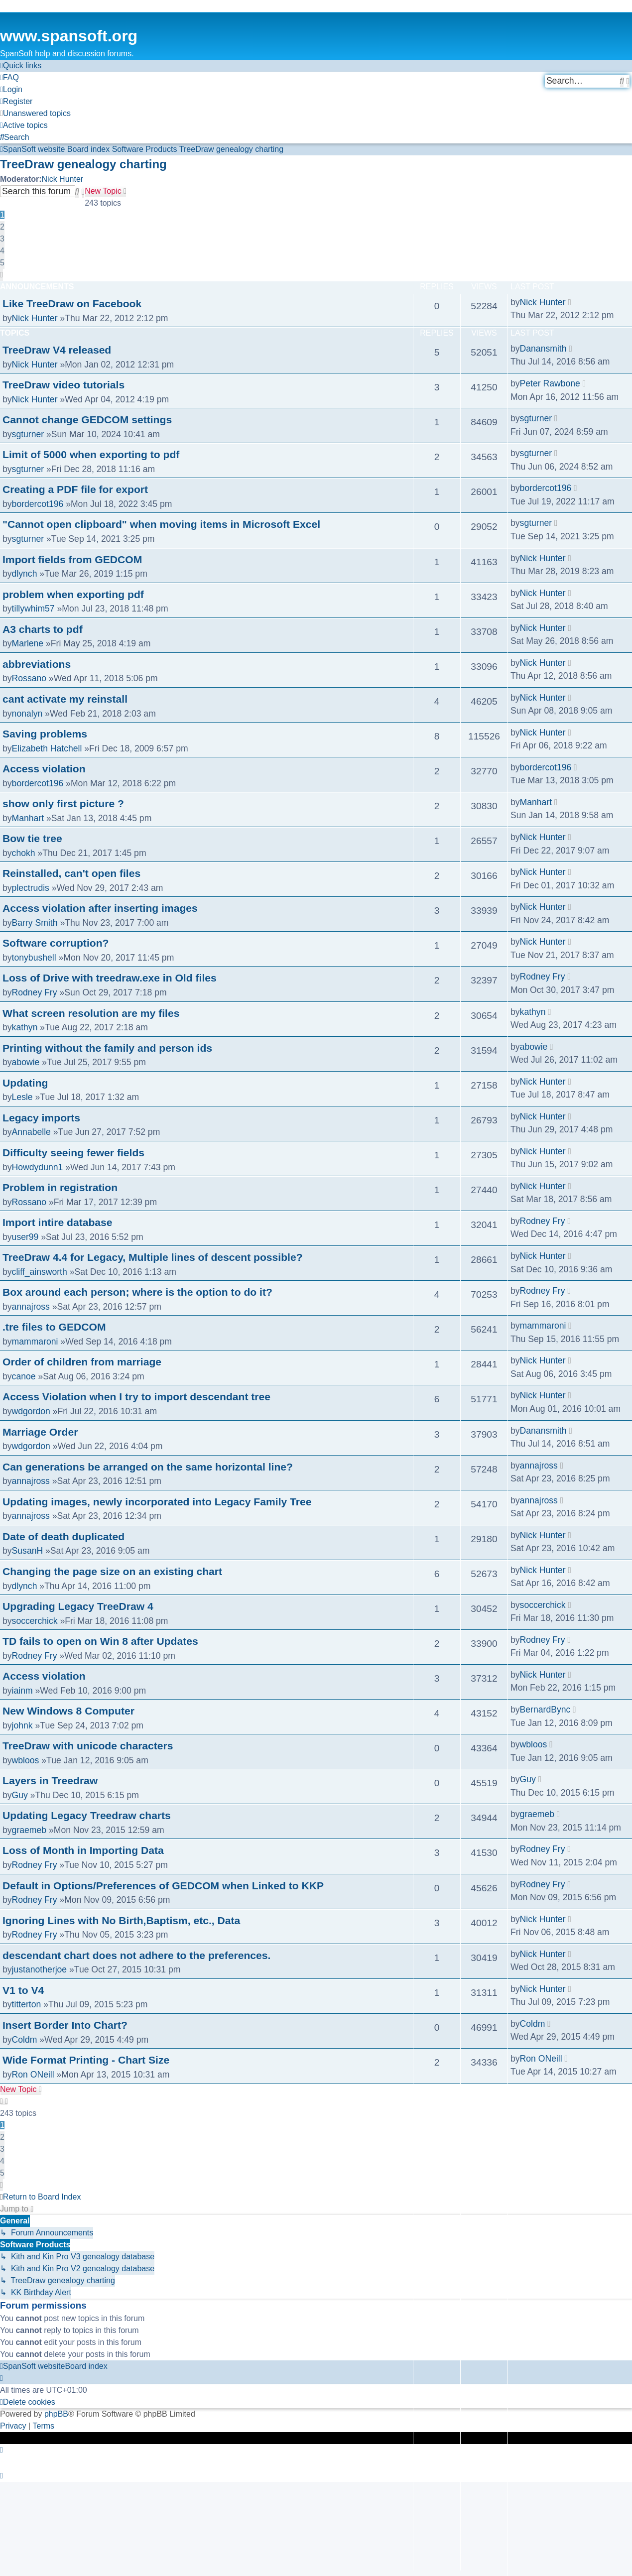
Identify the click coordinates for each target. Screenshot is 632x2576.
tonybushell (34, 958)
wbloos (25, 1760)
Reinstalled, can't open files (71, 873)
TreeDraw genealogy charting (83, 164)
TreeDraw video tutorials (63, 384)
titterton (26, 2004)
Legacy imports (41, 1117)
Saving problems (44, 733)
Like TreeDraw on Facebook (71, 303)
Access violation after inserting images (100, 908)
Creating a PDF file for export (75, 489)
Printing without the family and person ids (107, 1048)
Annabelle (31, 1132)
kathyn (25, 1027)
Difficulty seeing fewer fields (73, 1152)
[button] (1, 275)
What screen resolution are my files (90, 1013)
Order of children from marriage (81, 1361)
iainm (22, 1691)
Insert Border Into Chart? (64, 2025)
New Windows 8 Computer (68, 1711)
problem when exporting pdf (73, 594)
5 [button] (2, 262)
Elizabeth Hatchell (47, 748)
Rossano (29, 678)
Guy (20, 1795)
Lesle (22, 1097)
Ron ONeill (33, 2075)
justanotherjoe (39, 1969)
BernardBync (545, 1710)
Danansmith (543, 349)
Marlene (28, 643)
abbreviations (36, 664)
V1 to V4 (23, 1990)
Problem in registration (60, 1187)
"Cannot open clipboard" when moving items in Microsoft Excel (161, 524)
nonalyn (27, 714)
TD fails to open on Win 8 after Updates (100, 1641)
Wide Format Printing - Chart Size (85, 2060)
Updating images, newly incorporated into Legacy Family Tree (157, 1501)
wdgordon (31, 1411)
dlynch (24, 574)
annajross (31, 1307)
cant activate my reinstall (64, 699)
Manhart (28, 818)
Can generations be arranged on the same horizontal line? (147, 1466)
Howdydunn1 (37, 1167)
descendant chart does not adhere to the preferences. (136, 1955)
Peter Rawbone (550, 383)
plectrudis (30, 888)
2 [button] (2, 227)
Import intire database (57, 1222)
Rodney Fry (34, 992)
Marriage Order (40, 1432)
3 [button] (2, 239)
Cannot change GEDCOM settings (87, 419)
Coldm (24, 2040)
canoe (24, 1376)
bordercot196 (38, 504)
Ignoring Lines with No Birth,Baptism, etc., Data (121, 1920)
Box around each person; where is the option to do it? (137, 1292)
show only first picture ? (63, 803)
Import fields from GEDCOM (72, 559)
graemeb (29, 1830)
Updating (25, 1083)
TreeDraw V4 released (56, 350)
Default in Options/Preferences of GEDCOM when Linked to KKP (163, 1885)
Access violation (44, 768)
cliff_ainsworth (39, 1272)
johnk (22, 1725)
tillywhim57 (33, 608)
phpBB (56, 2414)
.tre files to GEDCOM (54, 1327)
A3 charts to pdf (42, 629)
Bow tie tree (32, 838)
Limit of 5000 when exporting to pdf (90, 454)
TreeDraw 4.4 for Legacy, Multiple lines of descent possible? (152, 1257)
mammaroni (35, 1342)
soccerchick (35, 1621)
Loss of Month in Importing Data (83, 1850)
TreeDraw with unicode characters (87, 1745)
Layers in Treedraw (50, 1780)
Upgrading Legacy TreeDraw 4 (77, 1606)
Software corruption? (55, 943)
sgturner (28, 434)
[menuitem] (9, 78)
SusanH (27, 1551)
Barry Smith (35, 923)
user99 (25, 1237)
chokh (23, 853)
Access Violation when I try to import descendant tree (136, 1396)
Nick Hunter (63, 179)
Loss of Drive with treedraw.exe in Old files (109, 977)
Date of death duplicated (63, 1536)
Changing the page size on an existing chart (112, 1571)
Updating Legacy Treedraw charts (86, 1815)
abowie (26, 1062)
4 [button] (2, 250)
